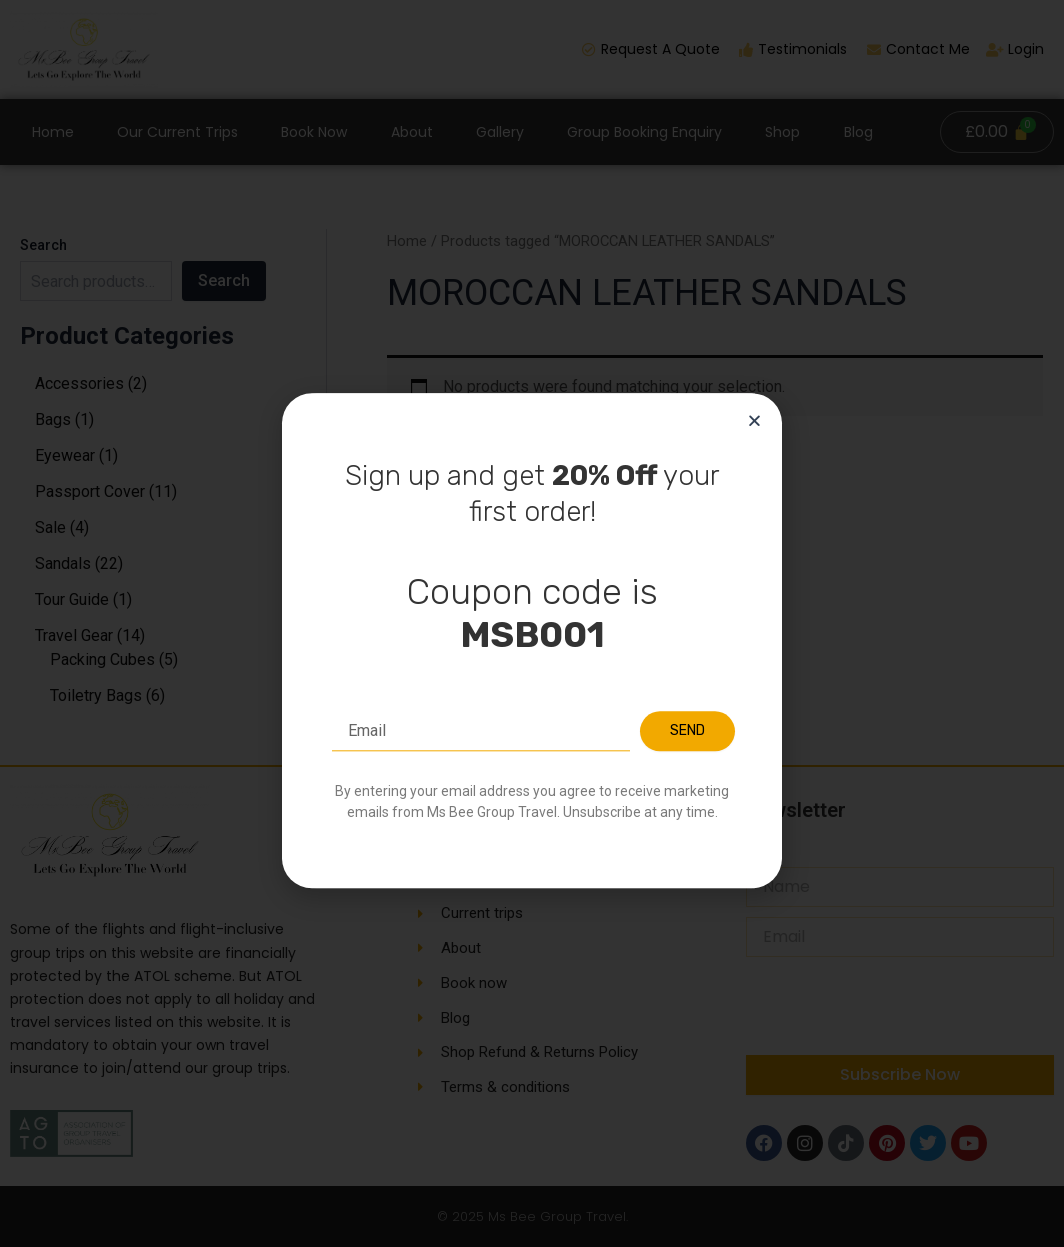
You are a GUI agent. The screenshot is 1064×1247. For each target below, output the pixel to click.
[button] (754, 515)
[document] (532, 623)
